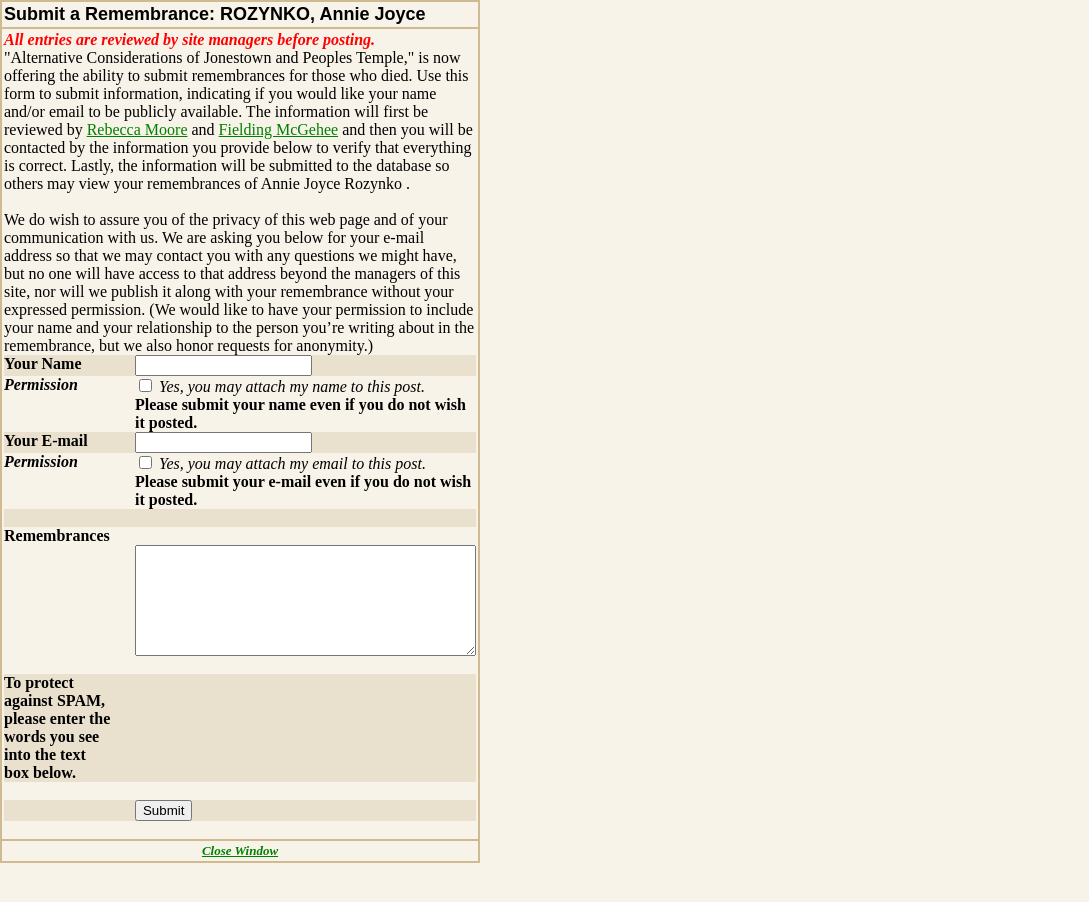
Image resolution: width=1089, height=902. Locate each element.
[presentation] (266, 734)
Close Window (249, 889)
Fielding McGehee (196, 129)
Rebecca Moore (54, 129)
